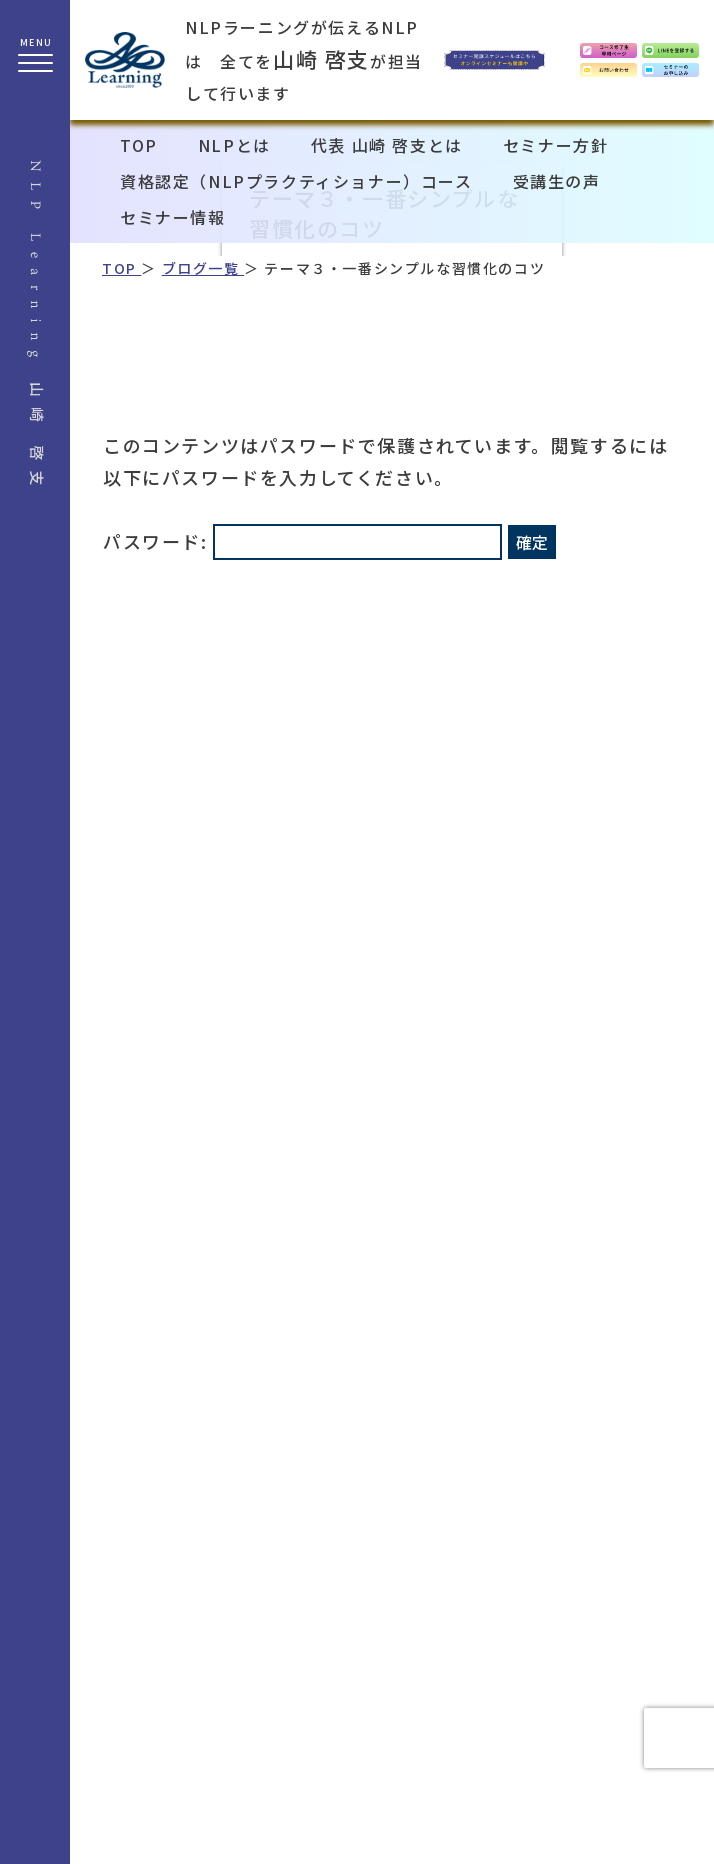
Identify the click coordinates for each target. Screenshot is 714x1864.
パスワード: (302, 541)
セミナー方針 (556, 145)
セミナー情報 (173, 217)
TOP (139, 145)
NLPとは (234, 145)
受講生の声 (557, 181)
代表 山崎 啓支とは (387, 145)
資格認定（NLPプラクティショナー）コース (296, 181)
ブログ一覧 (203, 268)
